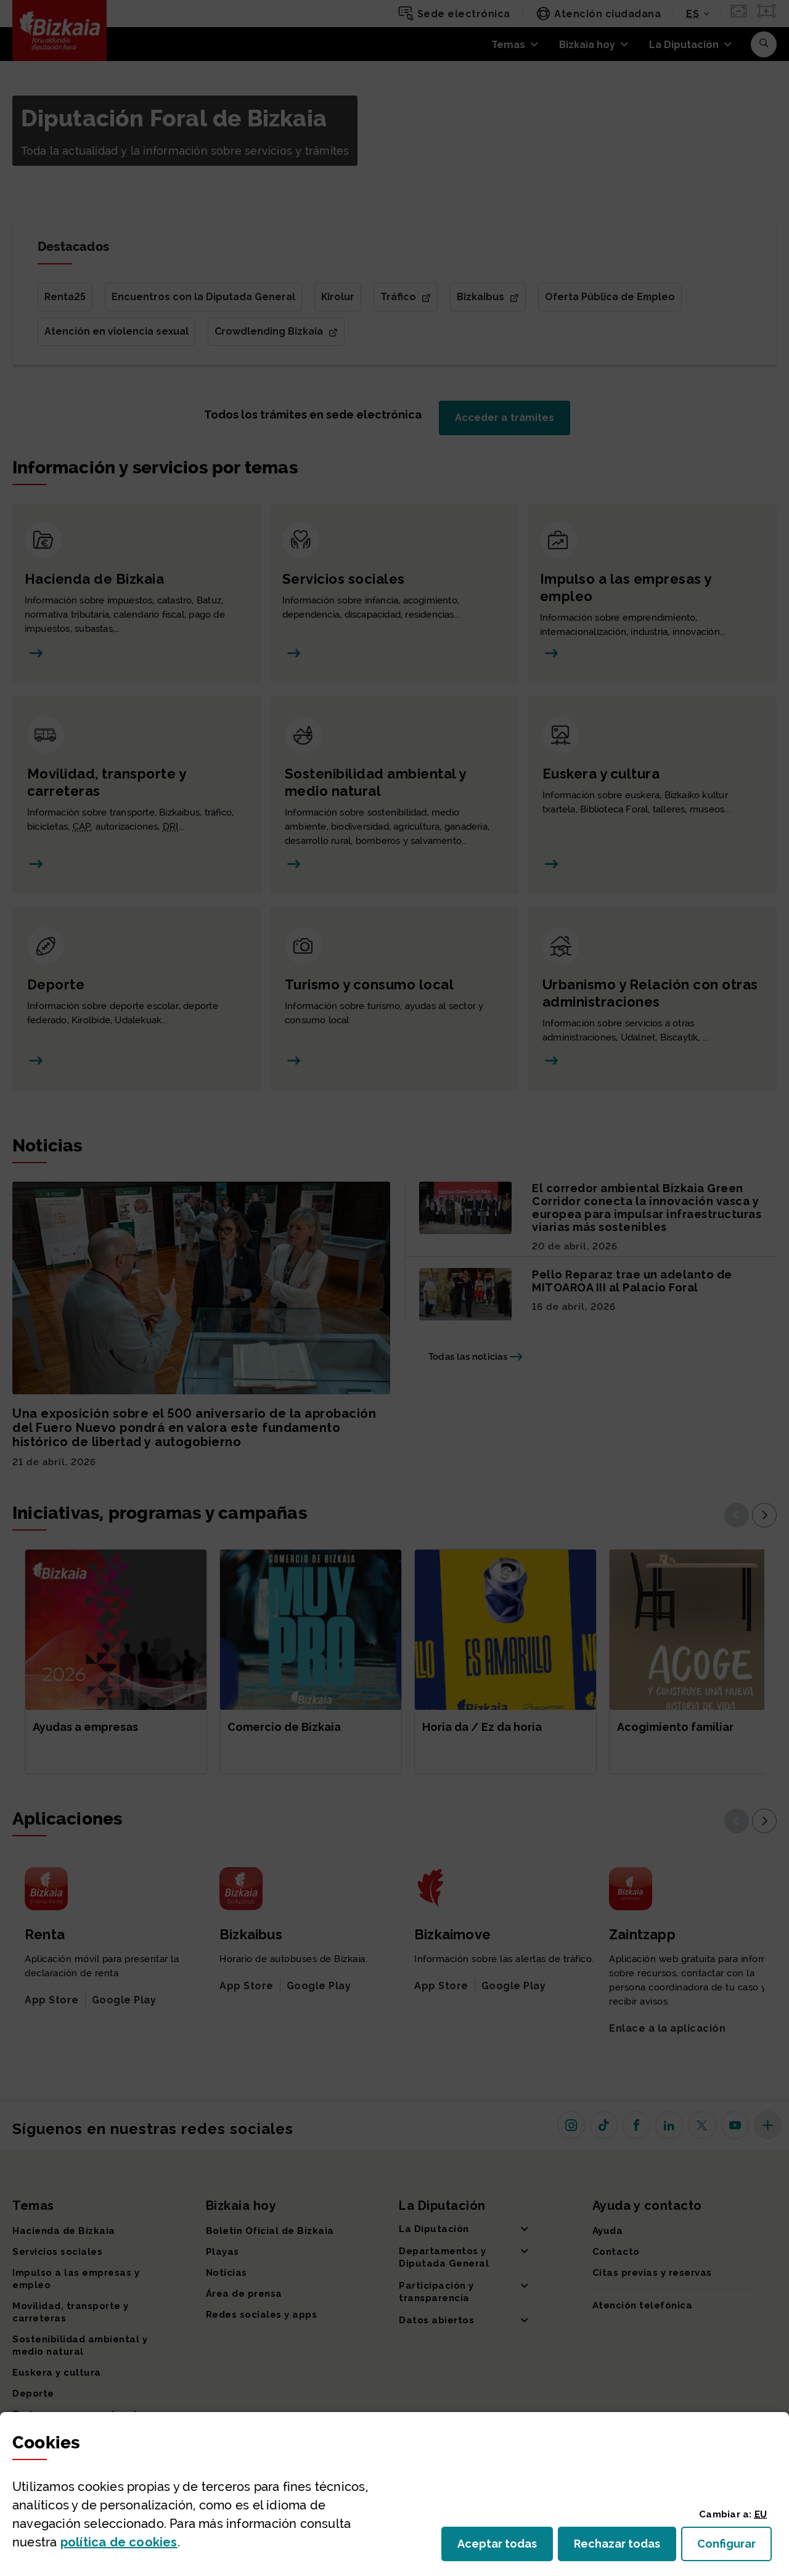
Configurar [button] (734, 2547)
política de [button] (119, 2542)
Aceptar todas (505, 2547)
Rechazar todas (625, 2547)
